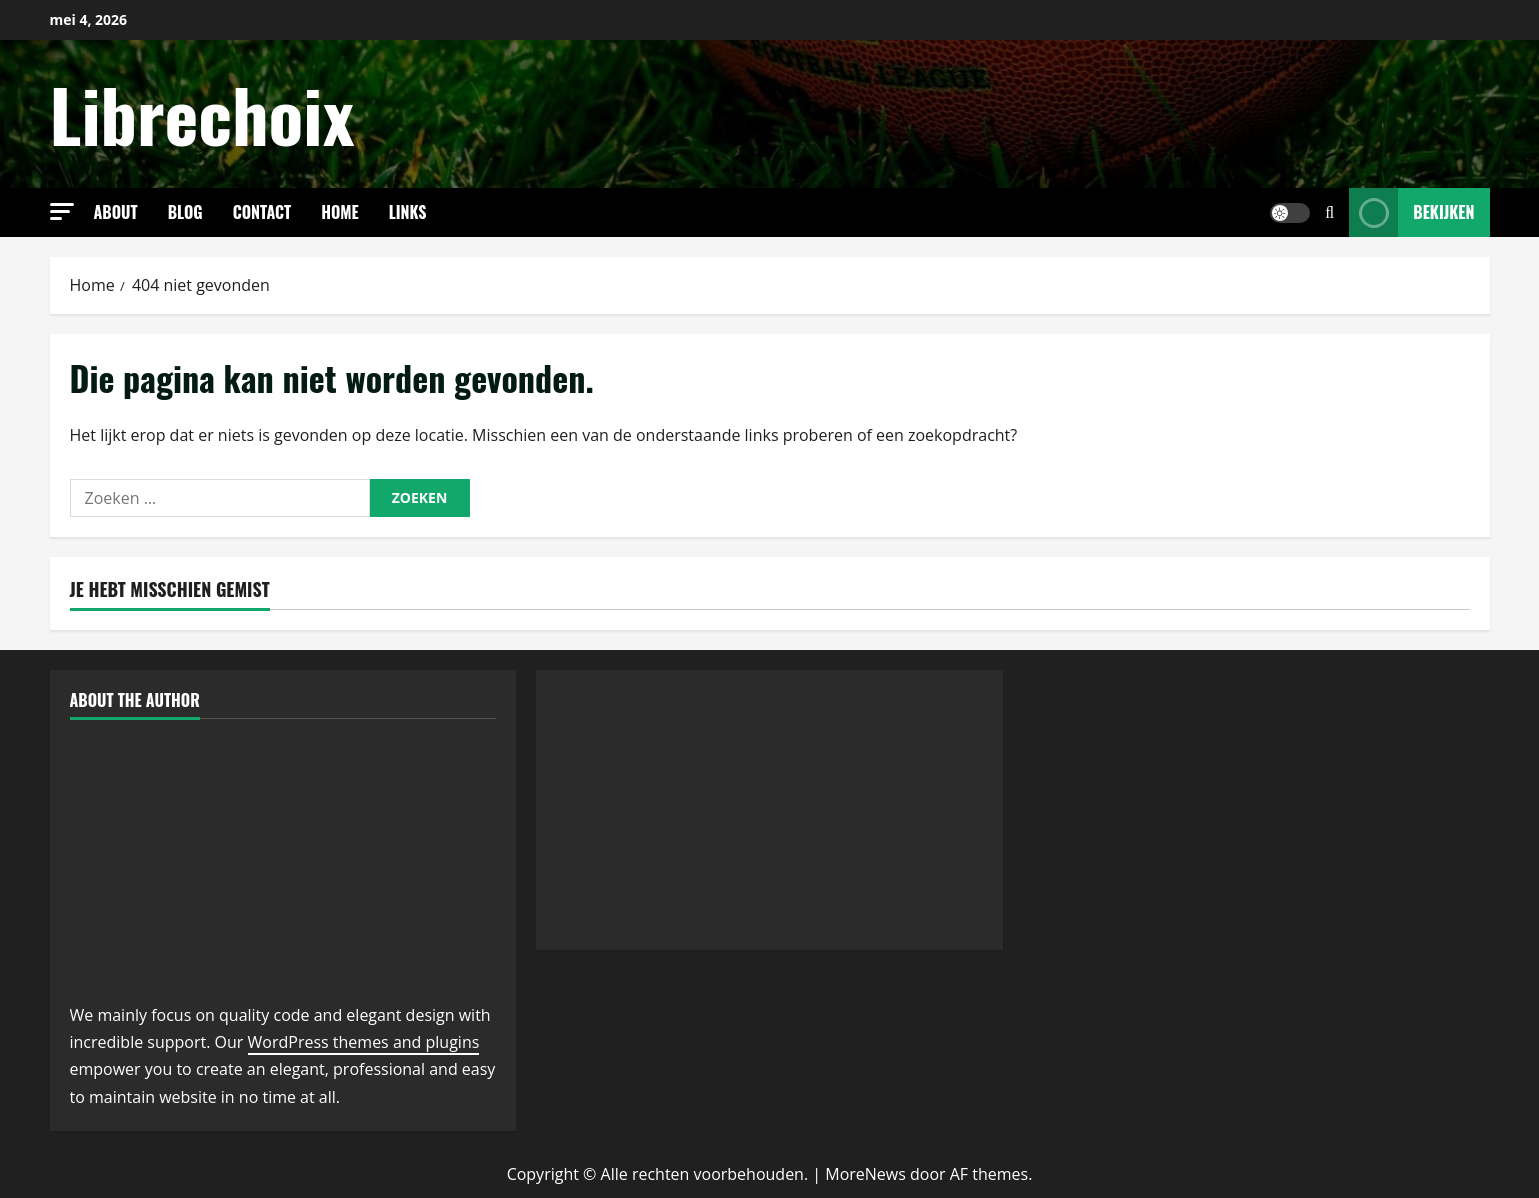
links (408, 212)
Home (340, 212)
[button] (62, 211)
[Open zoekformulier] (1329, 212)
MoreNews (865, 1174)
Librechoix (202, 113)
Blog (185, 212)
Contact (262, 212)
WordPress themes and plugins (364, 1042)
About (116, 212)
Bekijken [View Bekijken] (1411, 212)
